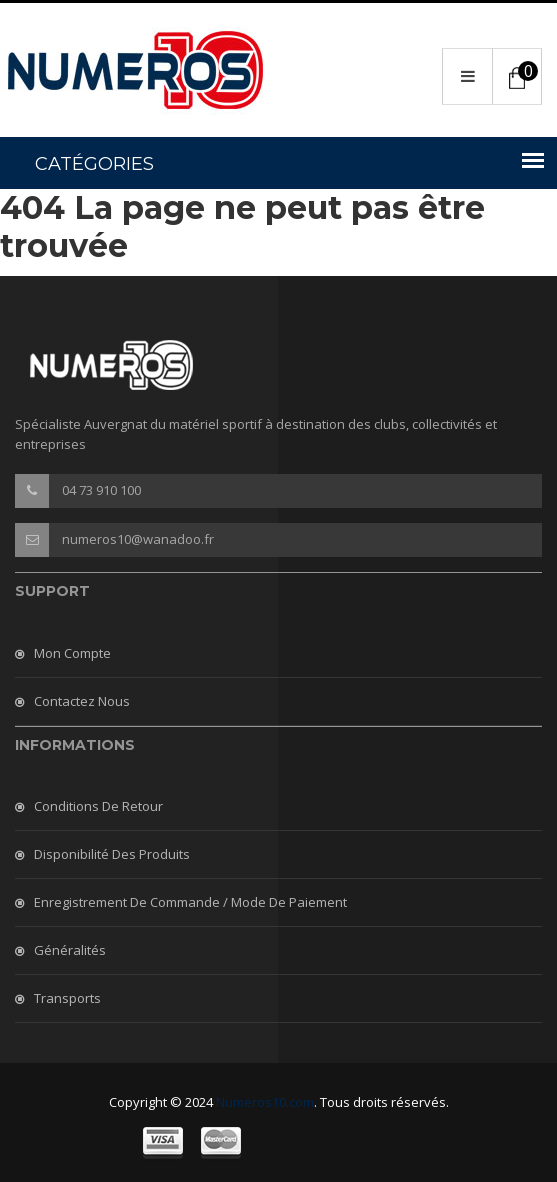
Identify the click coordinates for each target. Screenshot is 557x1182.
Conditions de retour (98, 806)
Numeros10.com (265, 1102)
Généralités (70, 950)
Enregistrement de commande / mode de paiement (190, 902)
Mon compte (72, 653)
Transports (67, 998)
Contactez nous (82, 701)
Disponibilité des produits (112, 854)
